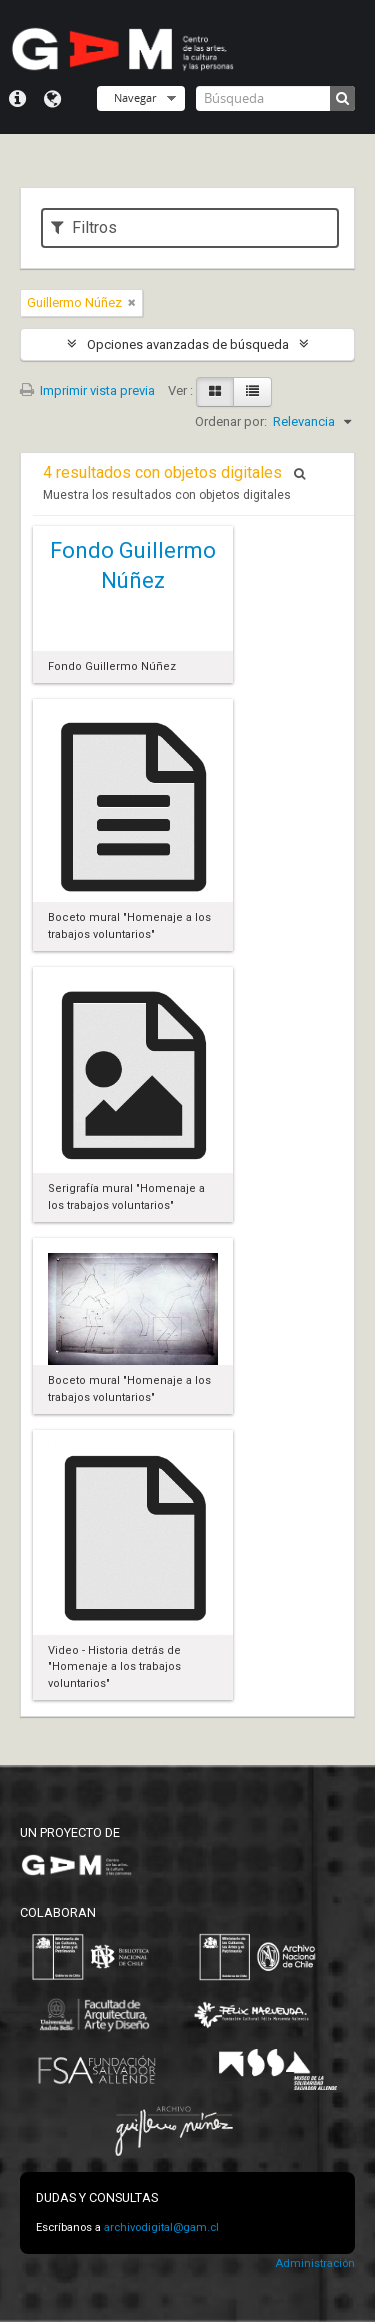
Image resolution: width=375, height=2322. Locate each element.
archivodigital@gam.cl (161, 2227)
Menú (17, 99)
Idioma (52, 99)
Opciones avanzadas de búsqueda (188, 344)
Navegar (135, 97)
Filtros (84, 227)
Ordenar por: (231, 421)
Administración (315, 2263)
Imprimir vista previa (87, 390)
